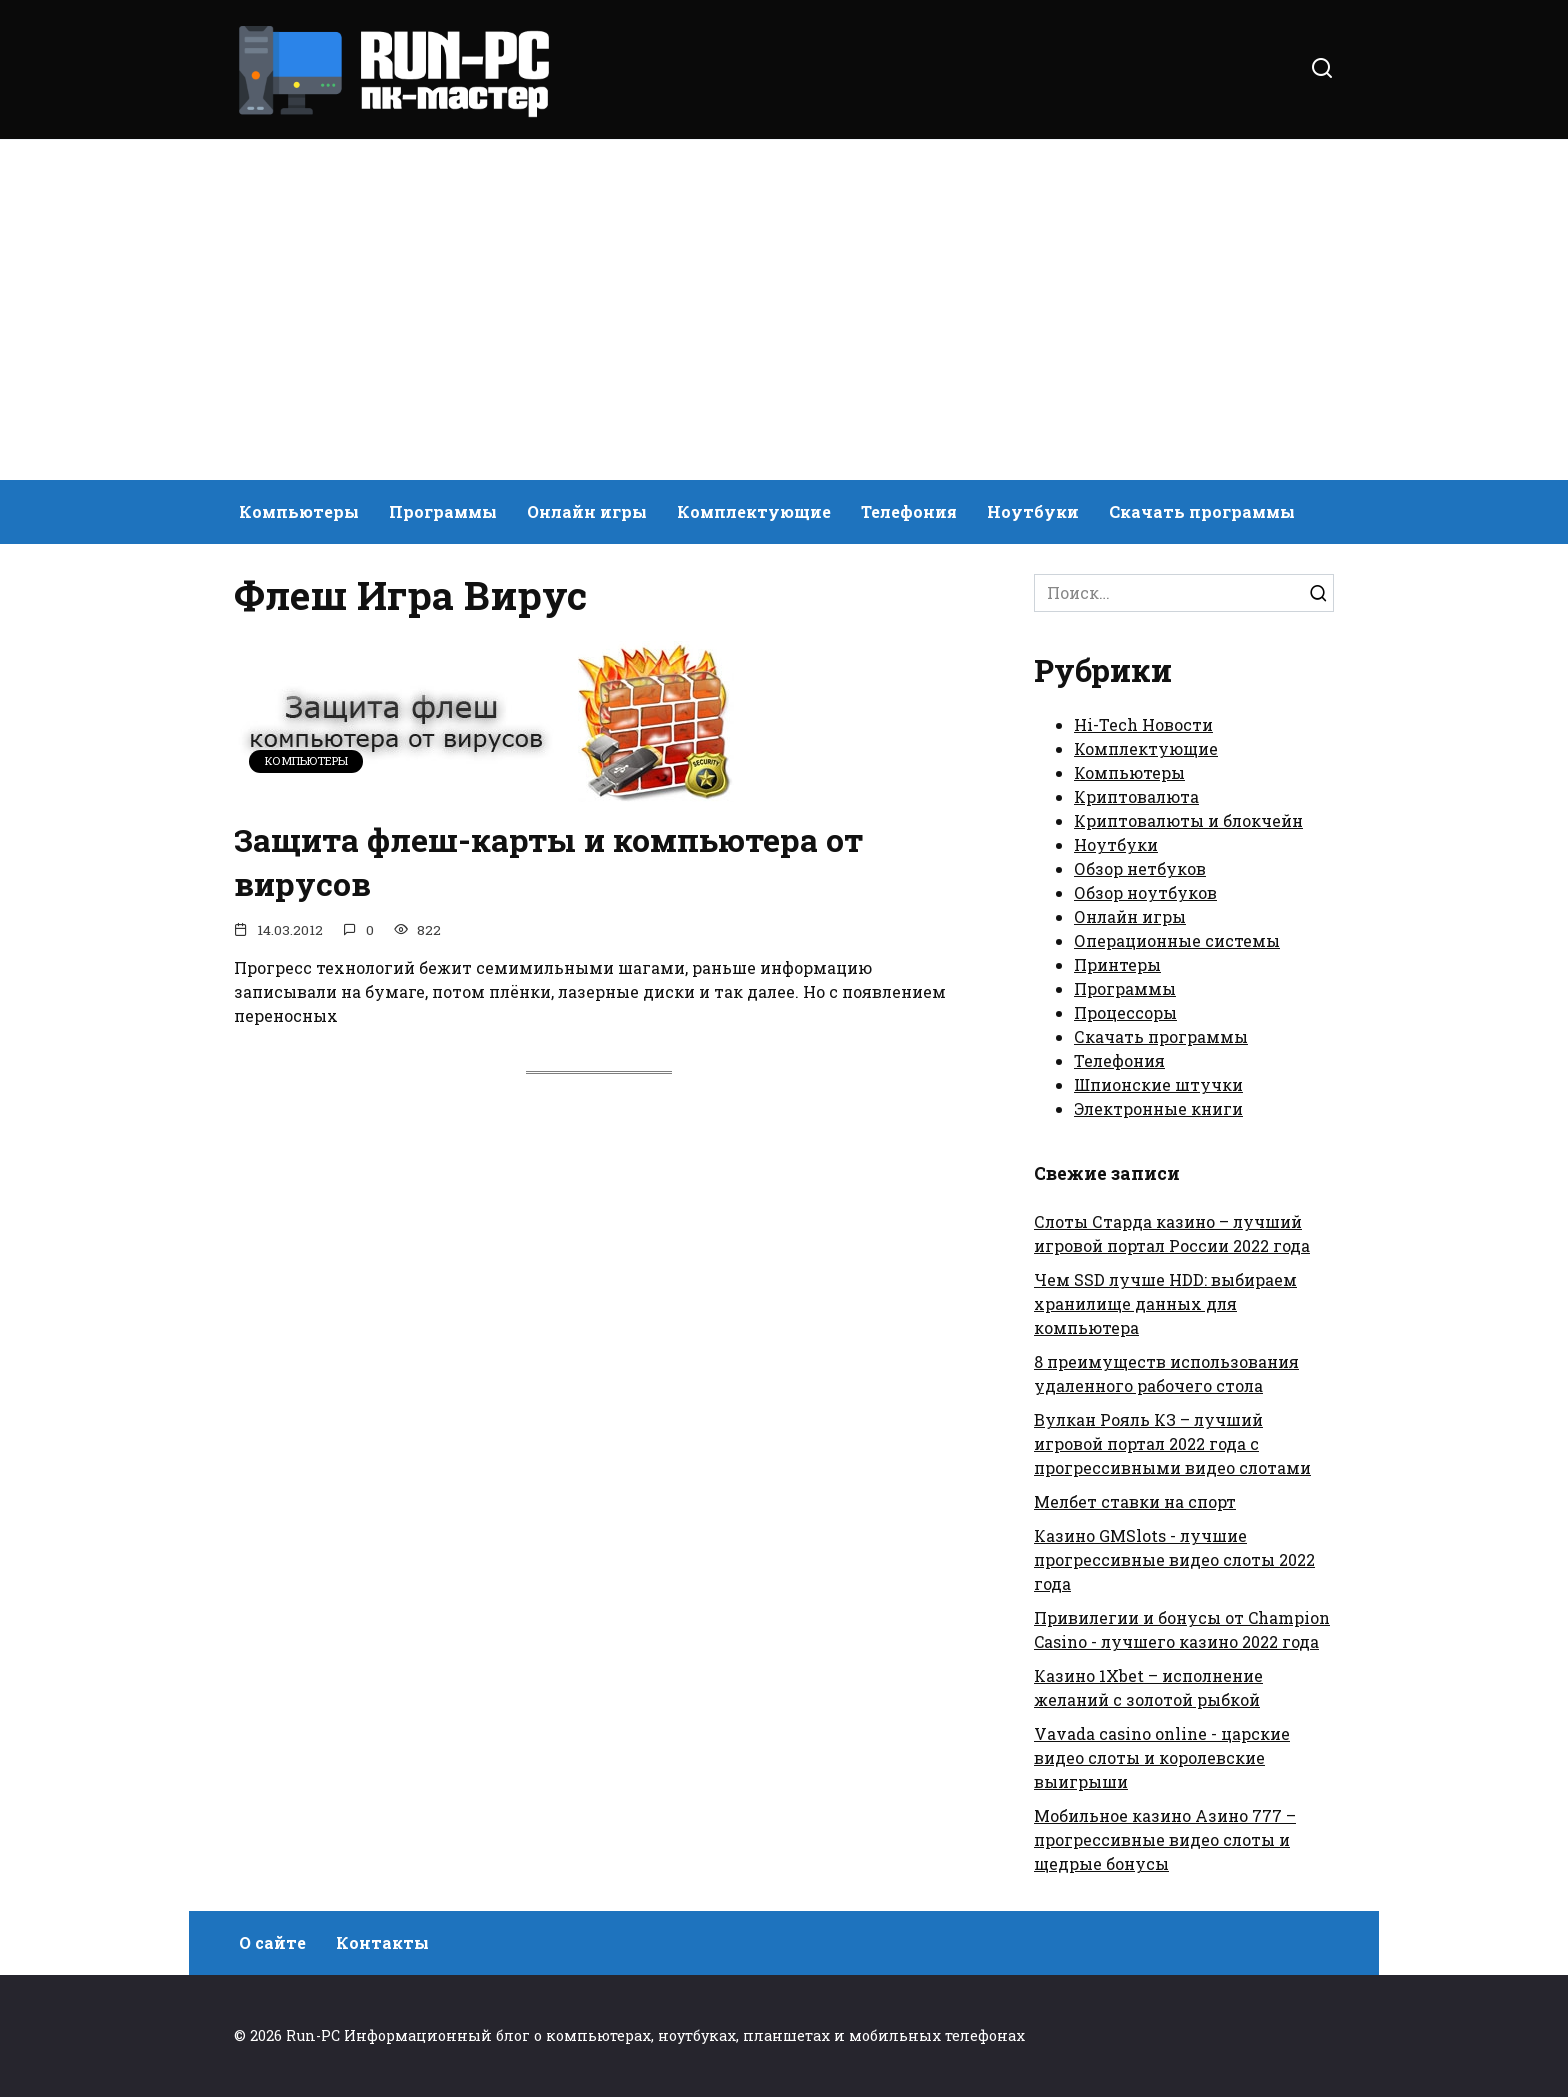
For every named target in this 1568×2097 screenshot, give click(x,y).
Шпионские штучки (1158, 1084)
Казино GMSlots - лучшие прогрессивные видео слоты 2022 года (1174, 1559)
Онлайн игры (587, 511)
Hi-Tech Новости (1143, 724)
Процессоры (1125, 1012)
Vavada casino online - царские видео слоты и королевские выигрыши (1162, 1757)
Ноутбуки (1033, 511)
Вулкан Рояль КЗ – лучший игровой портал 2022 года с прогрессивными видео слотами (1172, 1443)
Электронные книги (1158, 1108)
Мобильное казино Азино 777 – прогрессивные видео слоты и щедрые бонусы (1165, 1839)
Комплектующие (754, 511)
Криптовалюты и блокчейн (1188, 820)
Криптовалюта (1136, 796)
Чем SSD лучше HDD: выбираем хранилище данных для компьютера (1165, 1303)
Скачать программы (1202, 511)
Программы (443, 511)
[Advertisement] (784, 310)
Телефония (909, 511)
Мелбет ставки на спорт (1135, 1501)
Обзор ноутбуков (1145, 892)
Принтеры (1117, 964)
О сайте (272, 1942)
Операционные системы (1177, 940)
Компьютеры (299, 511)
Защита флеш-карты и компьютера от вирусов (548, 862)
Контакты (382, 1942)
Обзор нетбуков (1140, 868)
